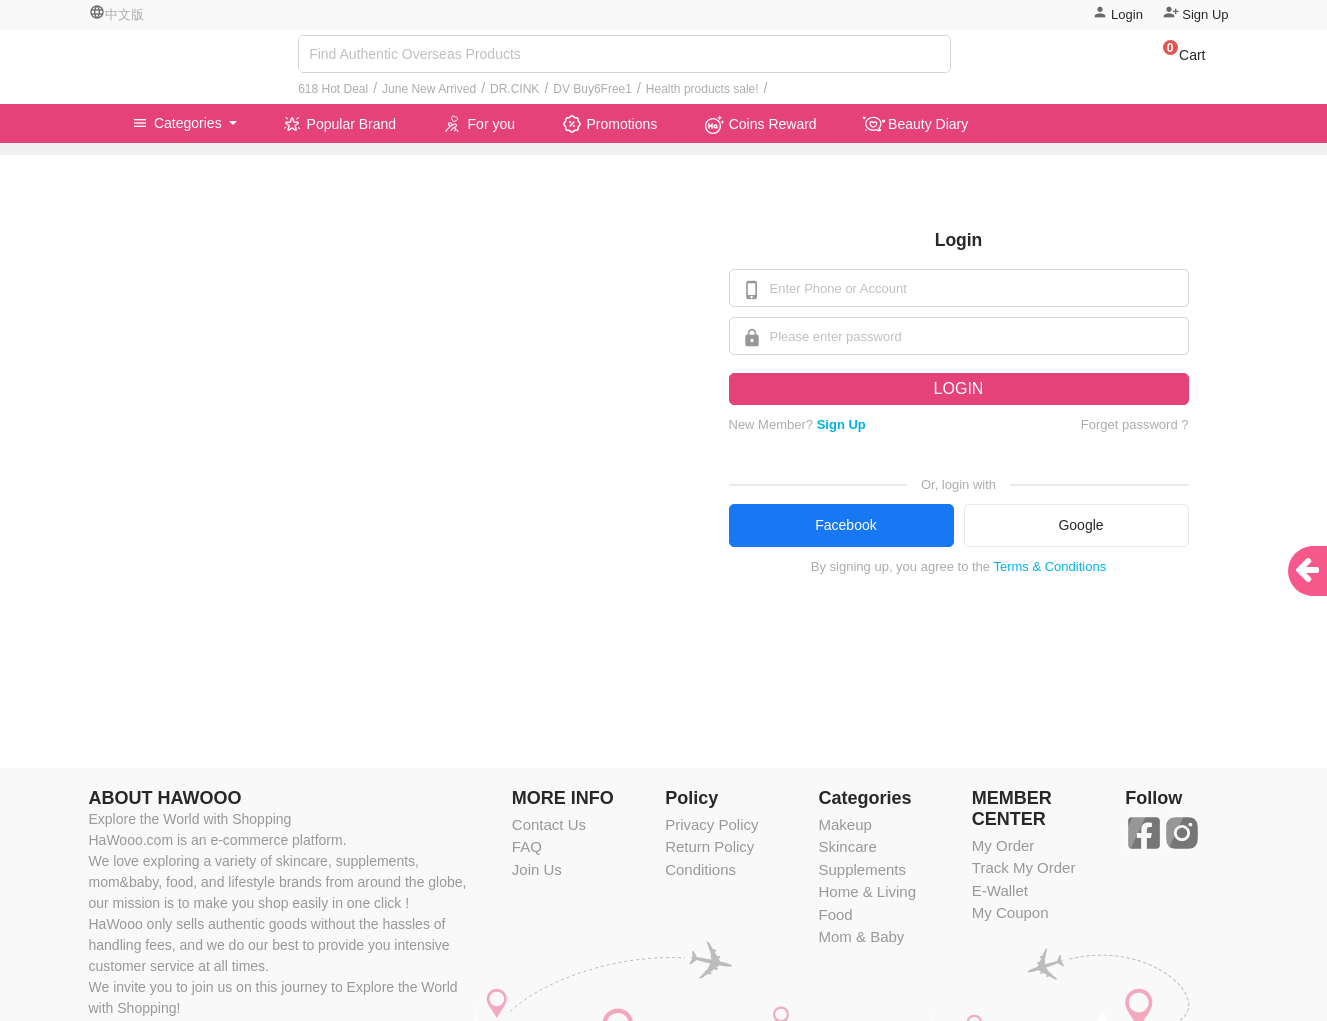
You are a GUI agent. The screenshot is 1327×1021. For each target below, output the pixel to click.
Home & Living (867, 891)
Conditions (700, 869)
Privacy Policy (711, 824)
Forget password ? (1135, 424)
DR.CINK (514, 89)
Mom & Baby (861, 936)
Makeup (844, 824)
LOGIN (959, 388)
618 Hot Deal (333, 89)
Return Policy (709, 846)
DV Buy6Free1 (592, 89)
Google (1080, 525)
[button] (1174, 58)
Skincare (847, 846)
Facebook (845, 525)
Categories (179, 123)
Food (835, 914)
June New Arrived (429, 89)
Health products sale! (702, 89)
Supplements (862, 869)
